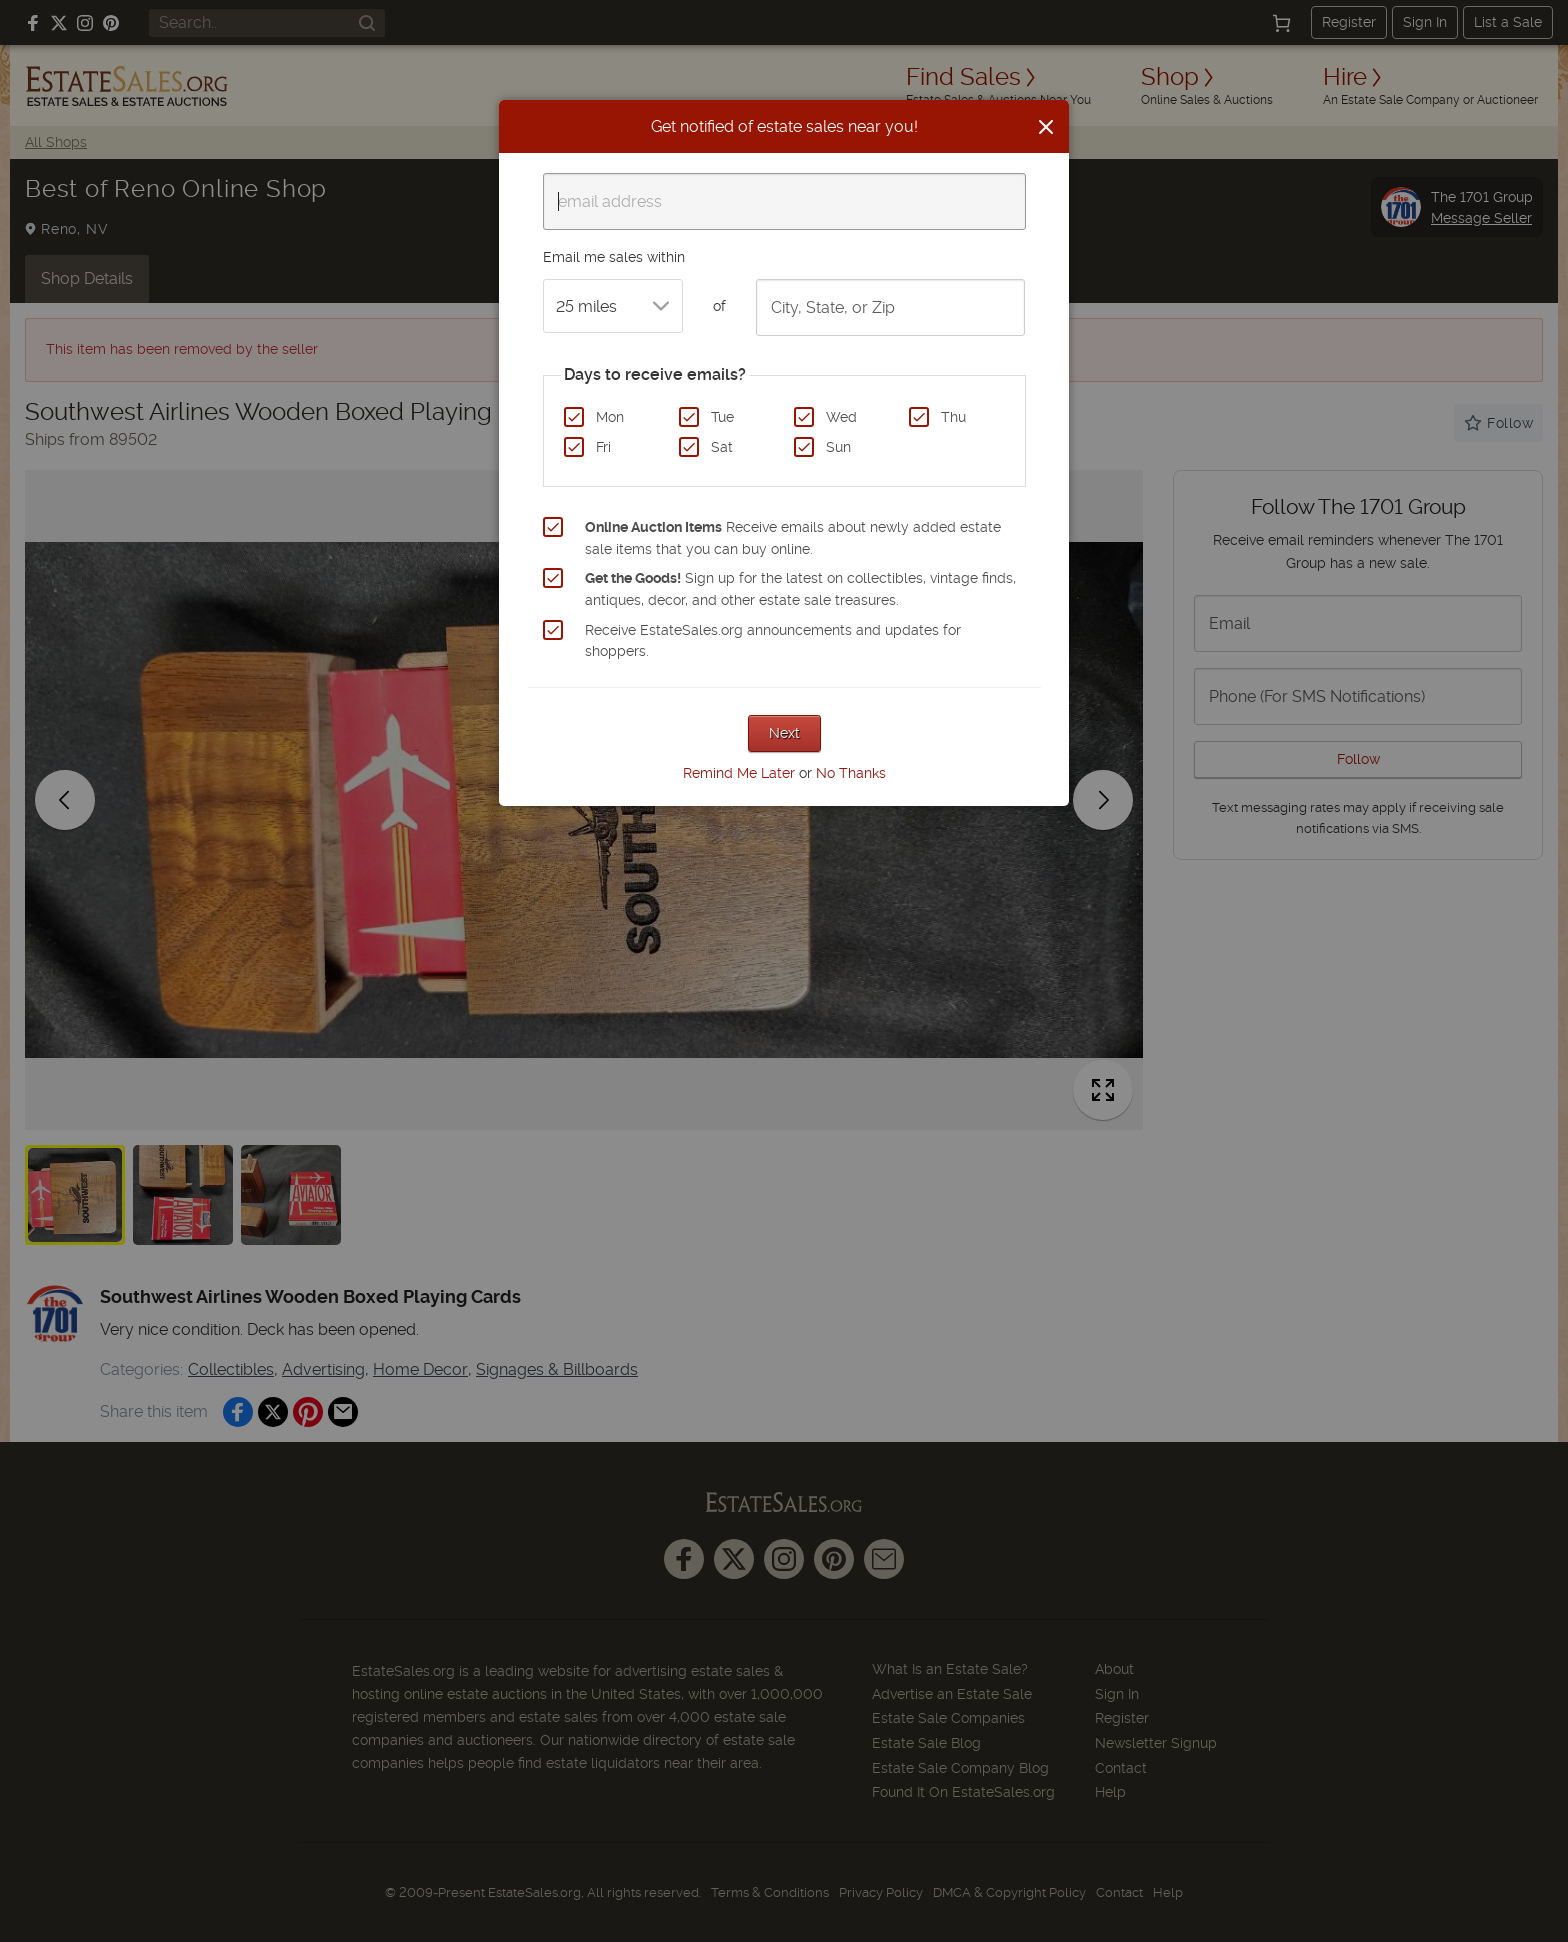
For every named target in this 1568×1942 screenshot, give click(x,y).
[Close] (1046, 127)
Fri (603, 447)
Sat (722, 447)
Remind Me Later (739, 773)
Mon (610, 417)
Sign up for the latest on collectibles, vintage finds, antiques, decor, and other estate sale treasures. (800, 589)
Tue (722, 417)
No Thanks (851, 773)
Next (784, 733)
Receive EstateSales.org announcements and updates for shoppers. (773, 641)
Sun (838, 447)
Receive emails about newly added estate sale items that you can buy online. (793, 538)
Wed (841, 417)
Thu (953, 417)
